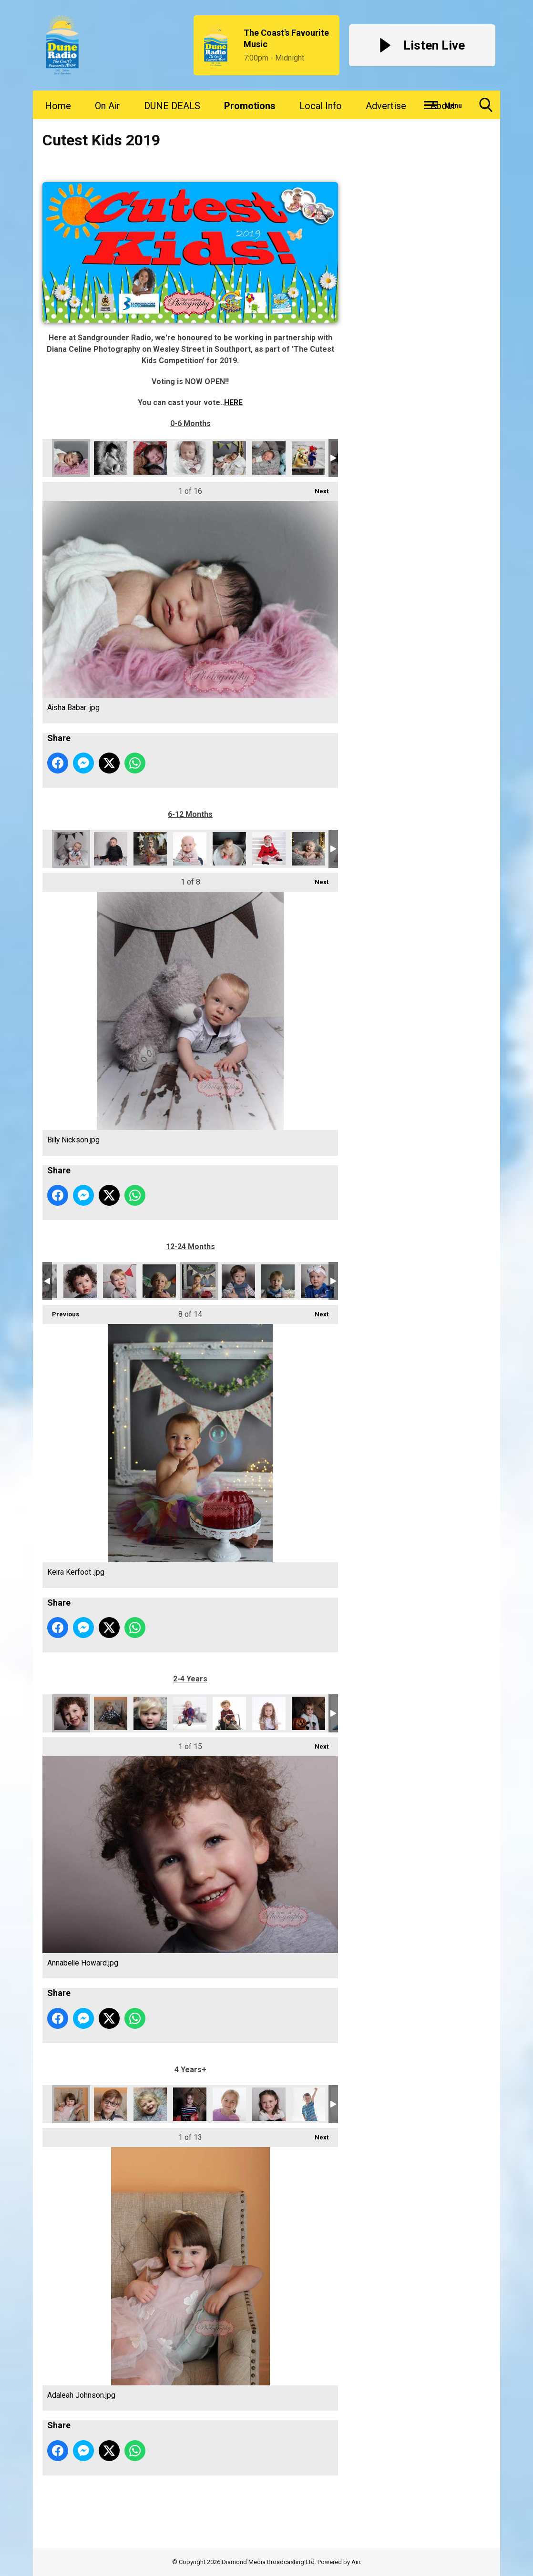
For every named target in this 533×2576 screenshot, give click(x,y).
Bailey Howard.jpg (150, 1713)
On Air (107, 106)
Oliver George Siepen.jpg (308, 848)
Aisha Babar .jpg (71, 458)
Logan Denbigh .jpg (238, 1281)
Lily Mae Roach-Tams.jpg (269, 2104)
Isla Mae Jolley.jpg (119, 1281)
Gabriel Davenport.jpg (189, 1713)
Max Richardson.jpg (278, 1281)
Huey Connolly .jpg (308, 458)
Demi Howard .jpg (150, 2104)
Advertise (386, 106)
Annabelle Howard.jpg (71, 1713)
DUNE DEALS (172, 106)
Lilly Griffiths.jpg (308, 1713)
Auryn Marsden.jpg (110, 458)
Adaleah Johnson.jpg (71, 2104)
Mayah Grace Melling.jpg (317, 1281)
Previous (60, 1311)
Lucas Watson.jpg (308, 2104)
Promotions (250, 106)
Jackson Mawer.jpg (159, 1281)
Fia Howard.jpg (189, 458)
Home (58, 106)
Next (316, 488)
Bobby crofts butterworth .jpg (110, 848)
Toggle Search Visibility (485, 108)
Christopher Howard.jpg (110, 2104)
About (442, 106)
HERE (233, 402)
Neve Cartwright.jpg (269, 848)
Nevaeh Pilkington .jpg (229, 848)
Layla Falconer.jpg (269, 1713)
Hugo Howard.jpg (80, 1281)
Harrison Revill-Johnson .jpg (269, 458)
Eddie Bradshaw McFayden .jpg (150, 458)
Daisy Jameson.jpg (150, 848)
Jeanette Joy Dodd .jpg (229, 2104)
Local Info (320, 106)
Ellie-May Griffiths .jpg (189, 2104)
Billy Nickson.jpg (71, 848)
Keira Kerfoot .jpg (198, 1281)
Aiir (355, 2562)
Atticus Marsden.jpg (110, 1713)
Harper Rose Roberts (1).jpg (229, 458)
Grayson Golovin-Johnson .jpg (229, 1713)
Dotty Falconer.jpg (189, 848)
